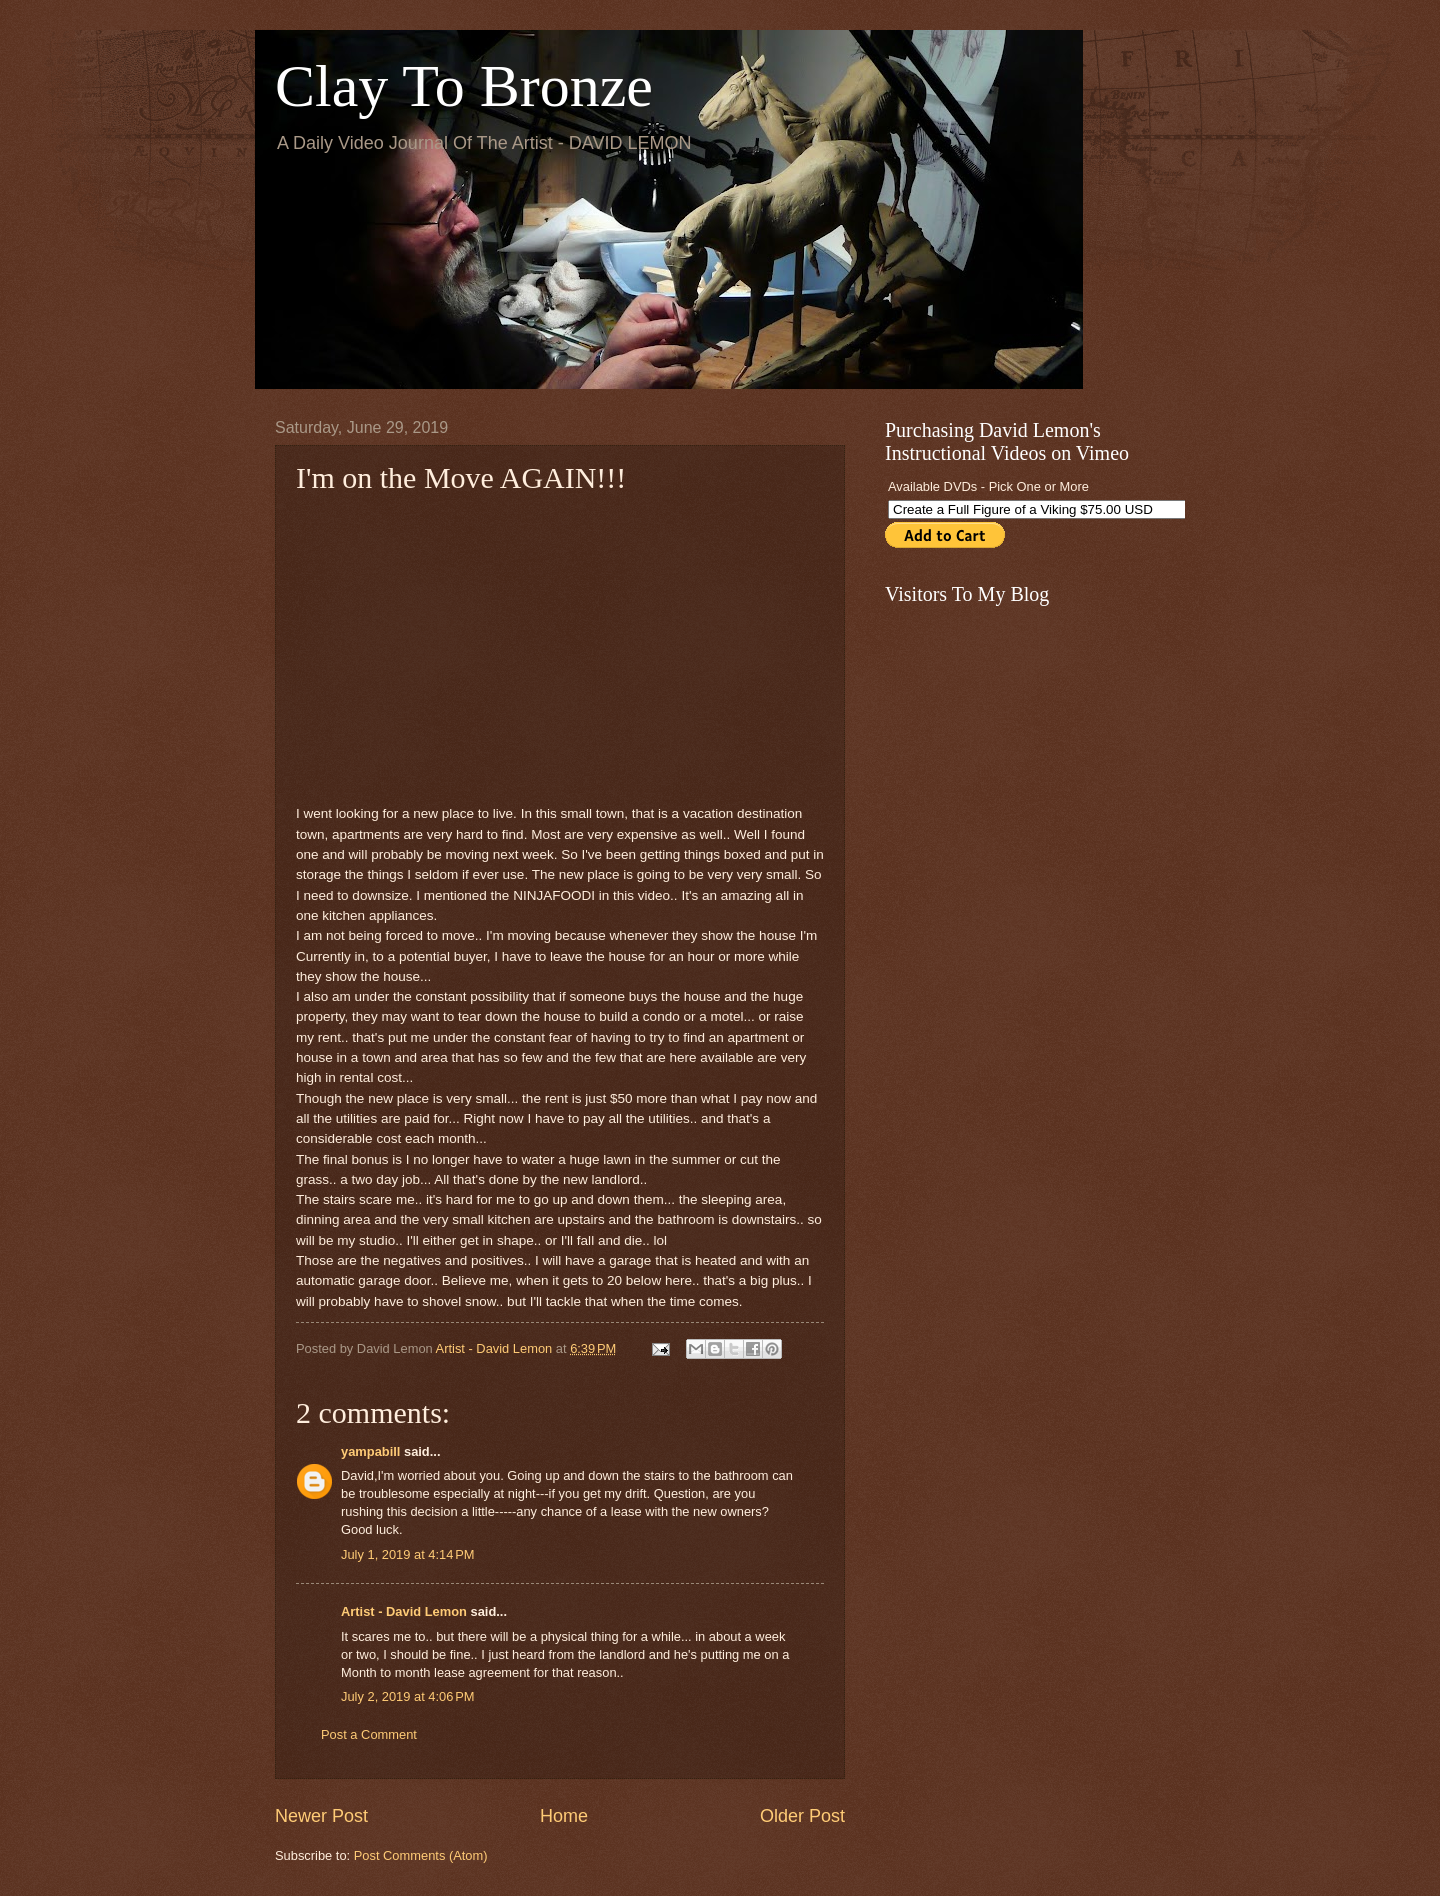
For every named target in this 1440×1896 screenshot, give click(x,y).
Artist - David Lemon (404, 1611)
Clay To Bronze (464, 86)
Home (564, 1816)
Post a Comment (369, 1734)
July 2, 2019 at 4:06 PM (407, 1696)
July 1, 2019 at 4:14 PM (407, 1554)
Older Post (802, 1816)
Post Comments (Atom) (421, 1855)
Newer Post (321, 1816)
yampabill (370, 1451)
